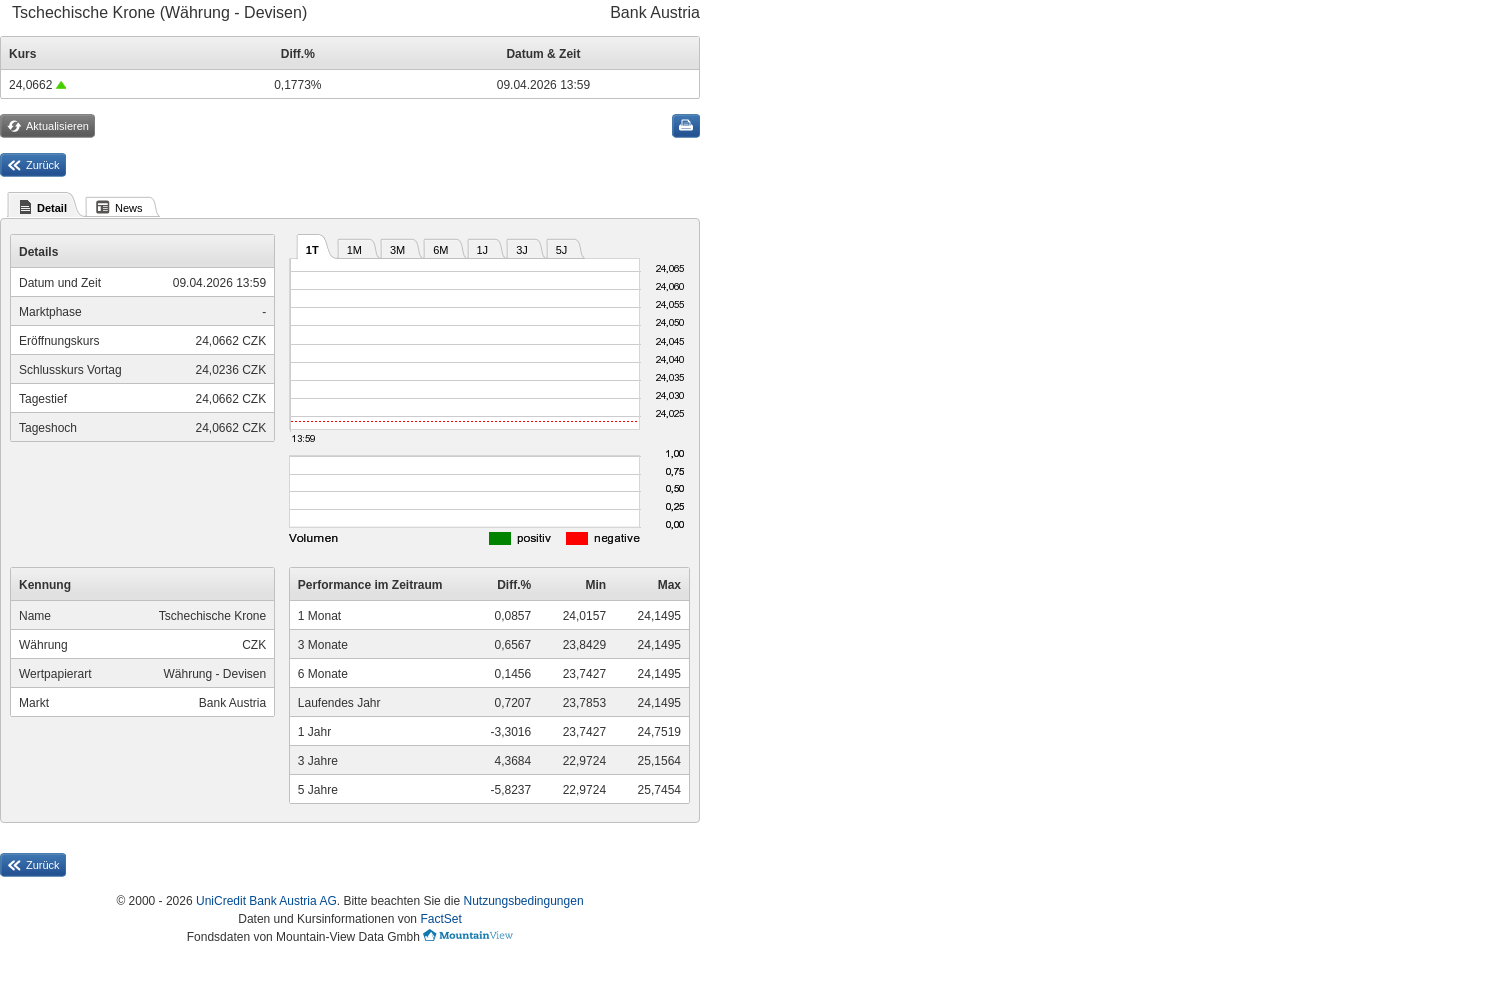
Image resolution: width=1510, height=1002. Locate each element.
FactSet (440, 919)
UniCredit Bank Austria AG (266, 901)
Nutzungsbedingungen (523, 901)
